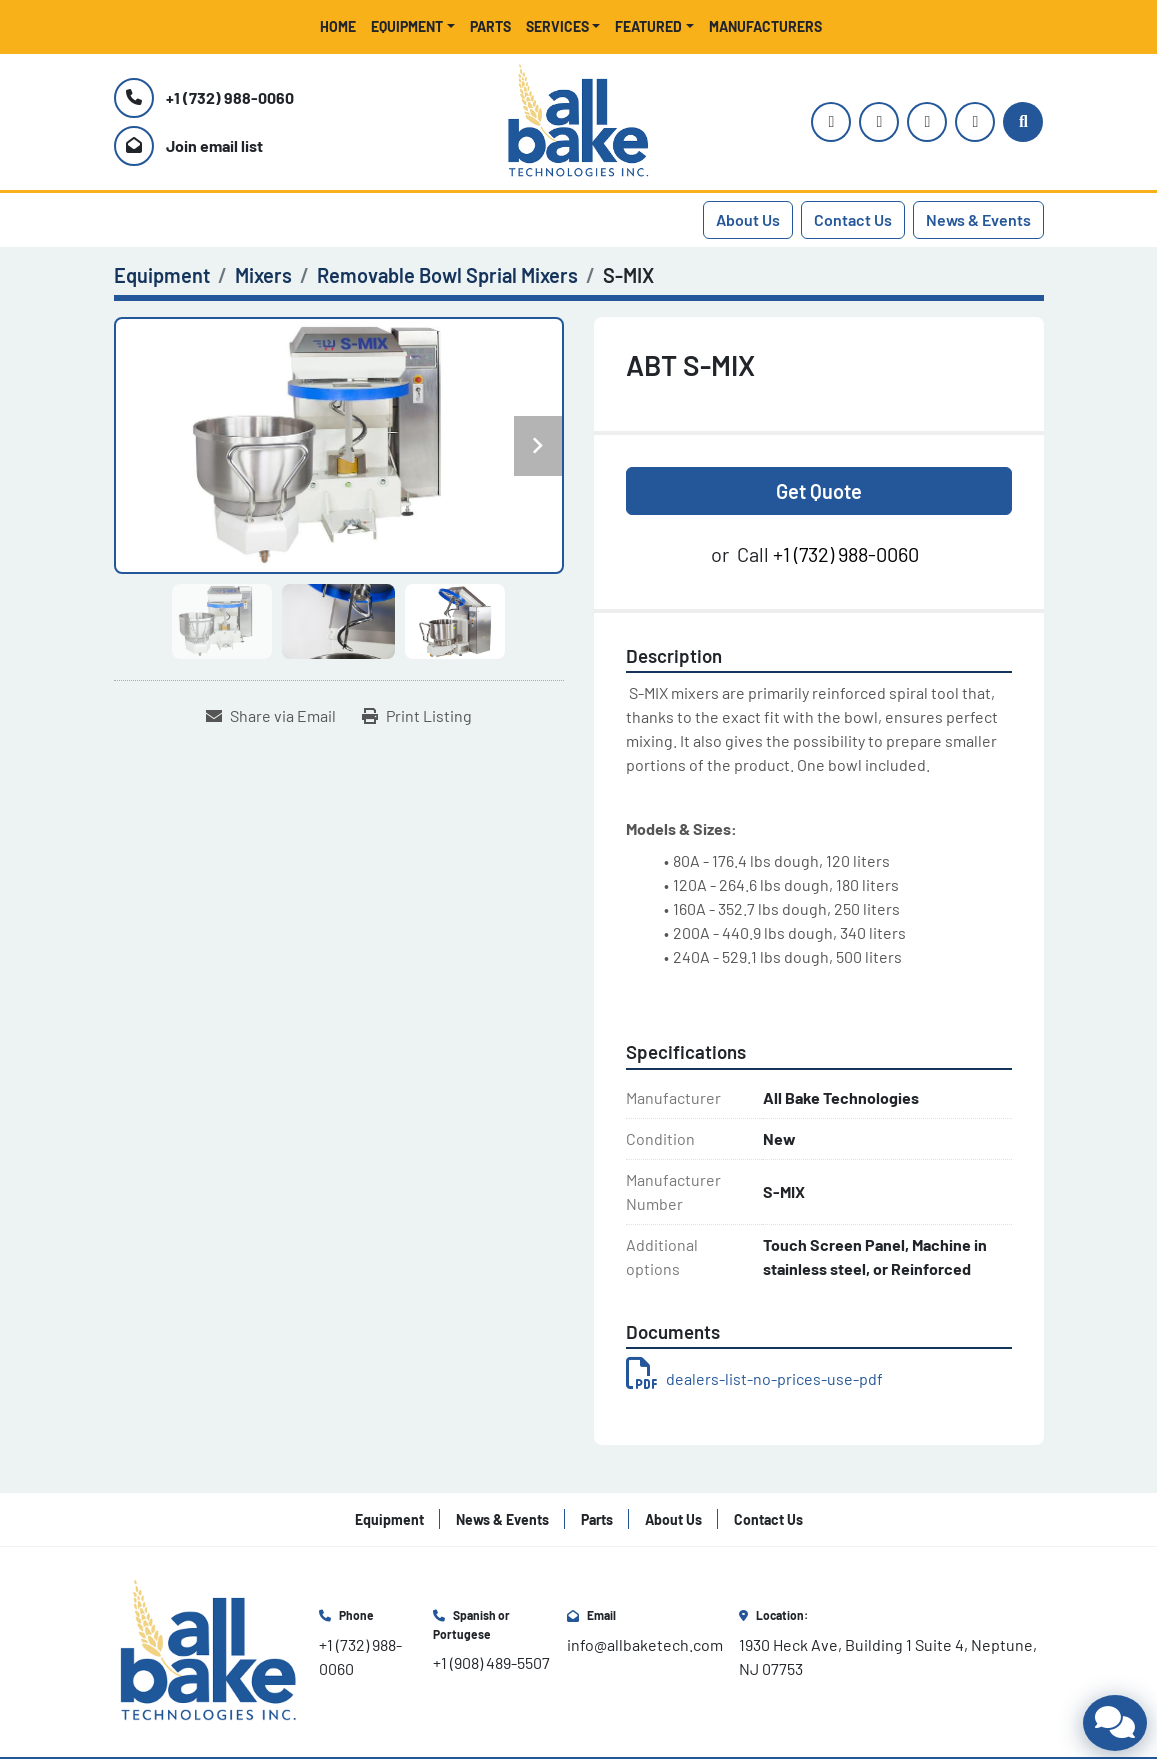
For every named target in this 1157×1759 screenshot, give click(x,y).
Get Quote (819, 491)
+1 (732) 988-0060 (230, 97)
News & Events (978, 219)
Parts (490, 26)
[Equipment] (162, 275)
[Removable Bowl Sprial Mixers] (447, 275)
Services (557, 26)
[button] (413, 26)
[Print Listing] (417, 716)
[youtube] (879, 122)
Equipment (407, 26)
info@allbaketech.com (645, 1644)
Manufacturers (765, 26)
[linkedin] (975, 122)
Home (338, 26)
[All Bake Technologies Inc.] (208, 1649)
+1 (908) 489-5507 (491, 1662)
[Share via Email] (271, 716)
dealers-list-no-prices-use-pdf (754, 1378)
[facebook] (927, 122)
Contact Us (853, 219)
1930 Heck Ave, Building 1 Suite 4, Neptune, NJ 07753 (889, 1656)
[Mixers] (263, 275)
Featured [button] (648, 26)
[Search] (1023, 122)
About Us (748, 219)
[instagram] (831, 122)
